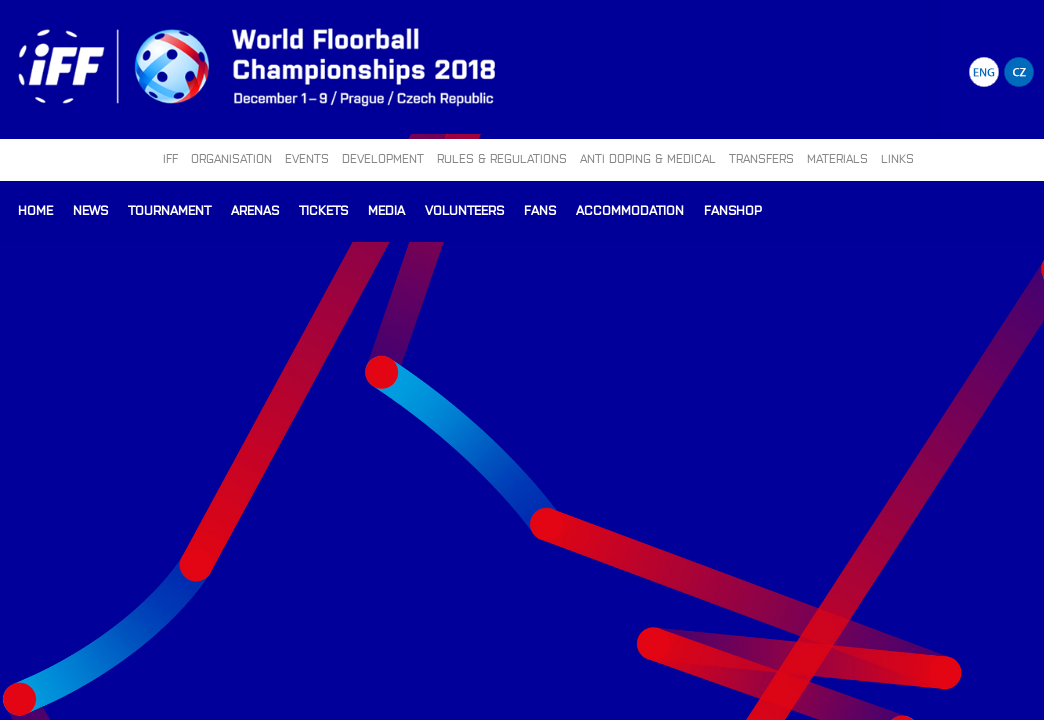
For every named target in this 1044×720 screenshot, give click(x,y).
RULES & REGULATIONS (502, 158)
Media (386, 209)
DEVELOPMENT (383, 158)
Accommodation (630, 209)
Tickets (323, 209)
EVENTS (307, 158)
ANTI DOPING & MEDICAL (648, 158)
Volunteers (464, 209)
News (90, 209)
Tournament (169, 209)
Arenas (255, 209)
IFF (170, 158)
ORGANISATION (231, 158)
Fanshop (733, 209)
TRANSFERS (761, 158)
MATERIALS (837, 158)
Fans (540, 209)
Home (35, 209)
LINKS (897, 158)
